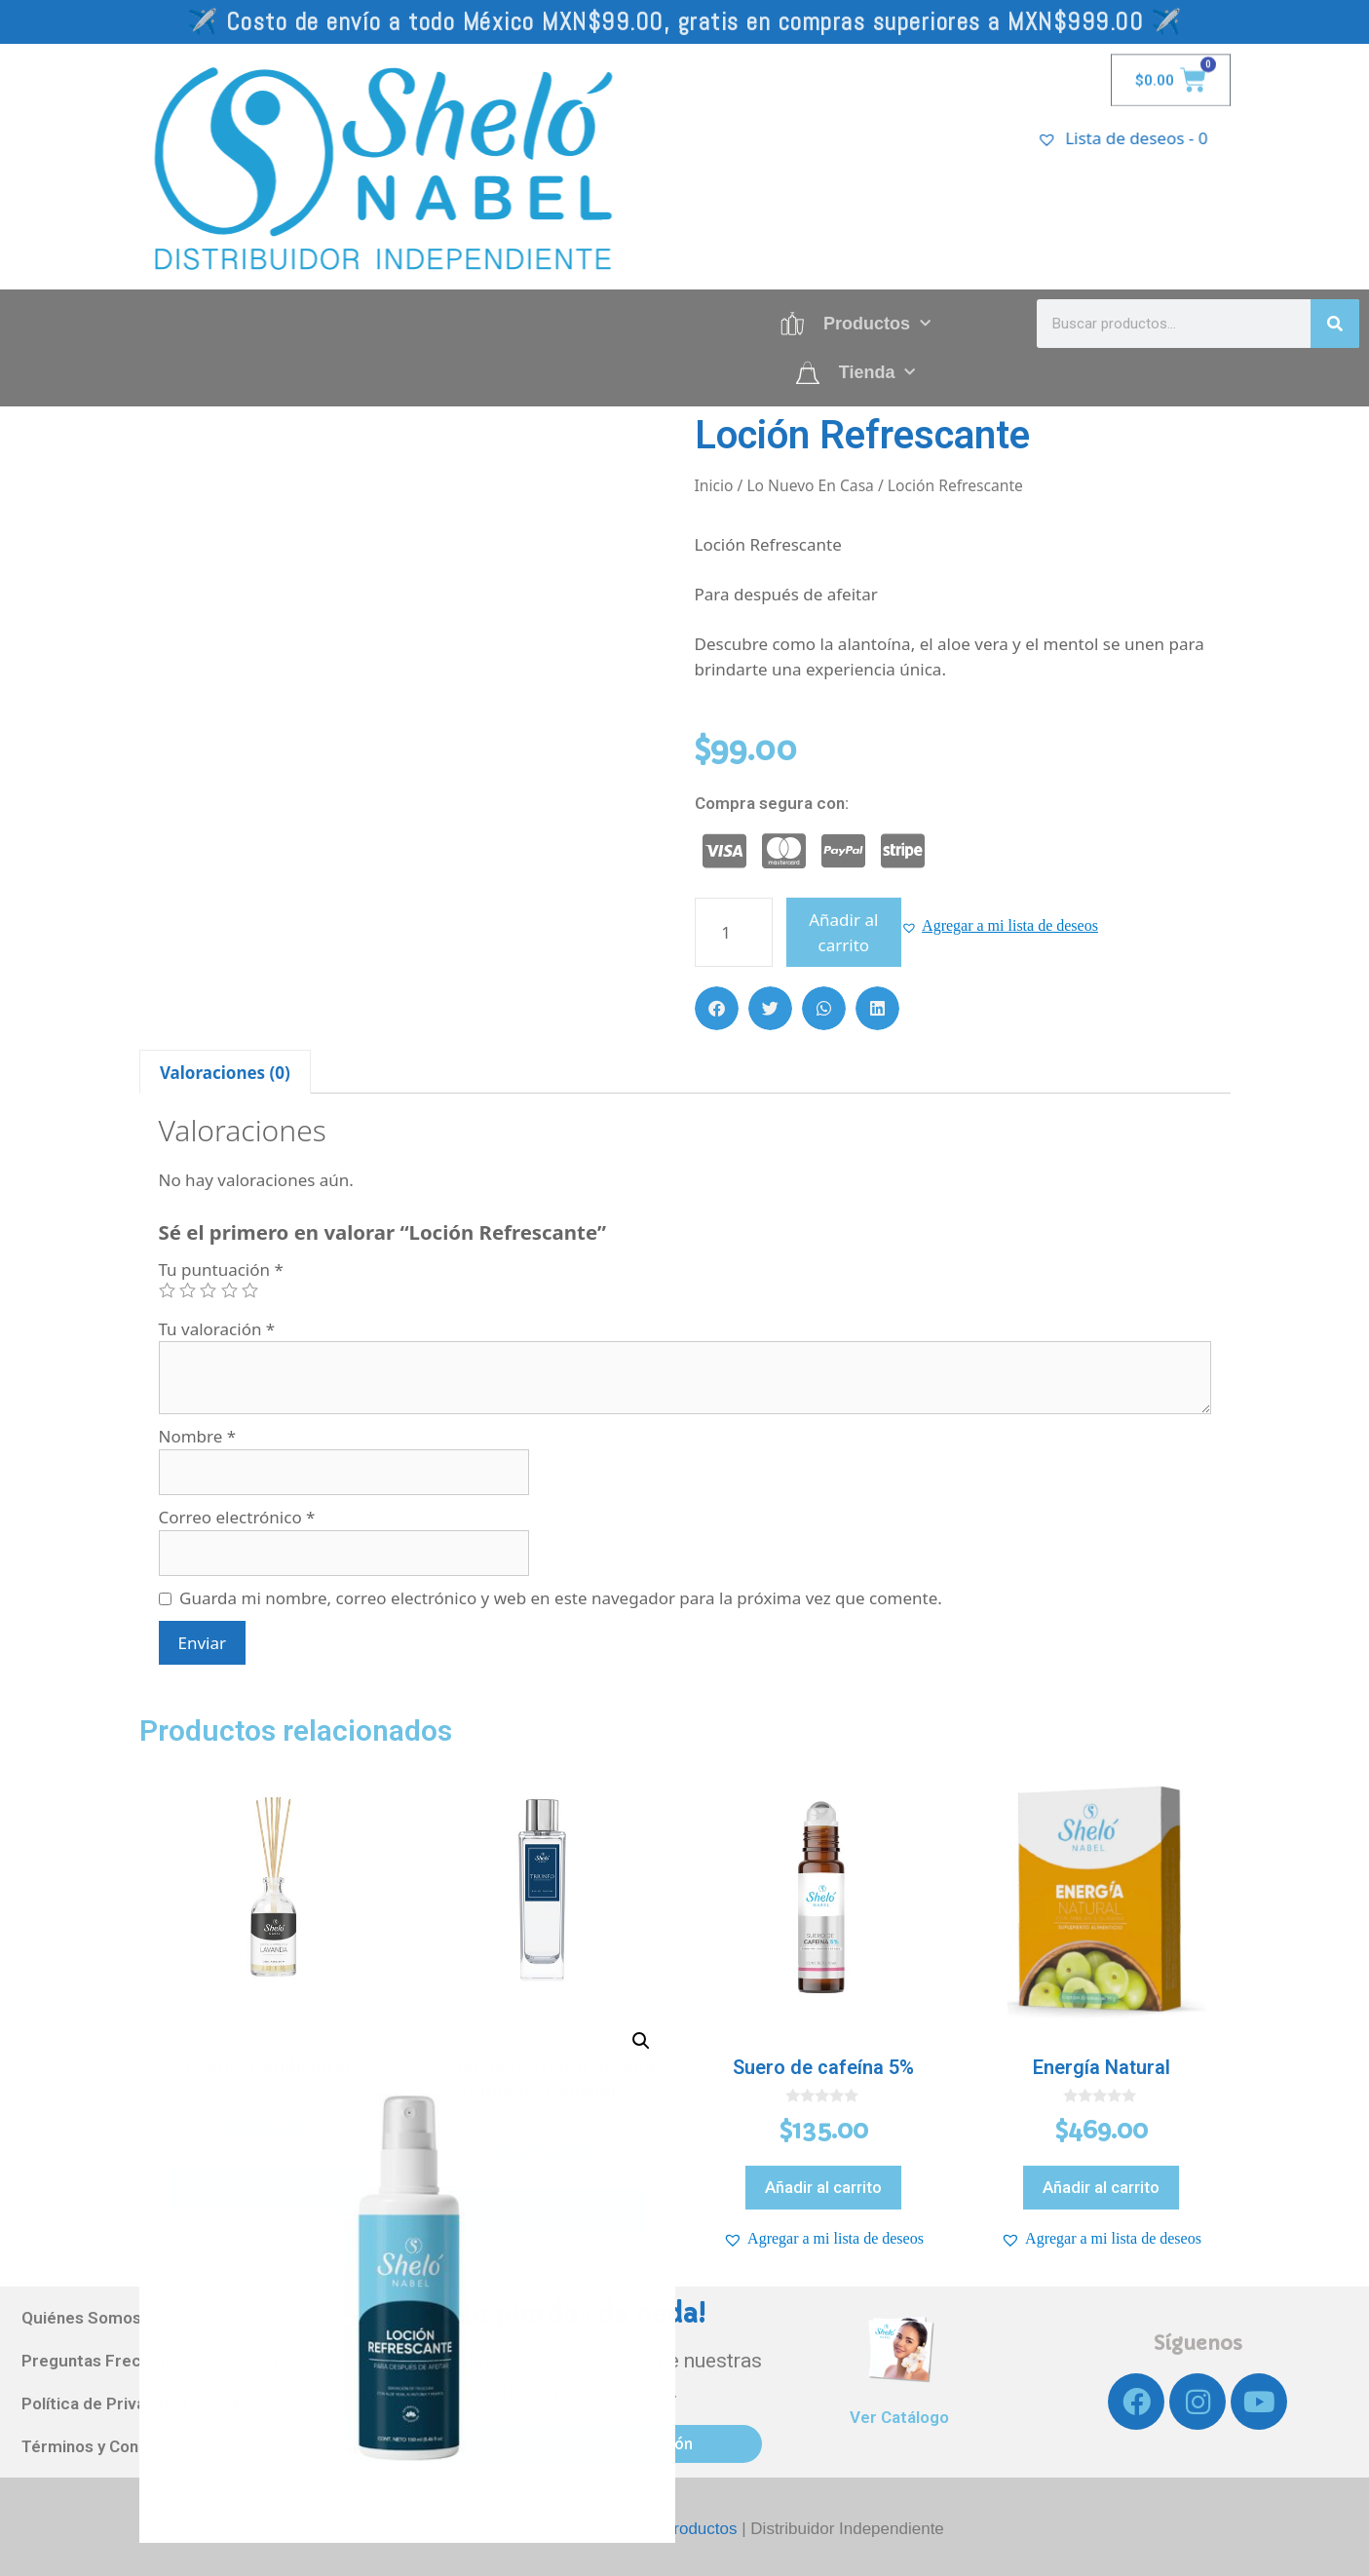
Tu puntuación (221, 1269)
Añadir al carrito (843, 932)
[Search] (1335, 323)
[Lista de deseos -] (1157, 138)
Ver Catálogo (899, 2417)
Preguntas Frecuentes (108, 2360)
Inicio (714, 485)
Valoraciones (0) (225, 1072)
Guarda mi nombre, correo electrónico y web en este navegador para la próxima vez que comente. (560, 1598)
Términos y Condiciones (112, 2446)
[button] (999, 926)
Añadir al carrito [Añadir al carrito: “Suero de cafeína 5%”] (823, 2187)
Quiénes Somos (81, 2317)
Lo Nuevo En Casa (809, 485)
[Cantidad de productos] (734, 932)
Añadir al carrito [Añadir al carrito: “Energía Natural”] (1101, 2187)
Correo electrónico (237, 1517)
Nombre (198, 1436)
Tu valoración (217, 1329)
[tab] (225, 1072)
